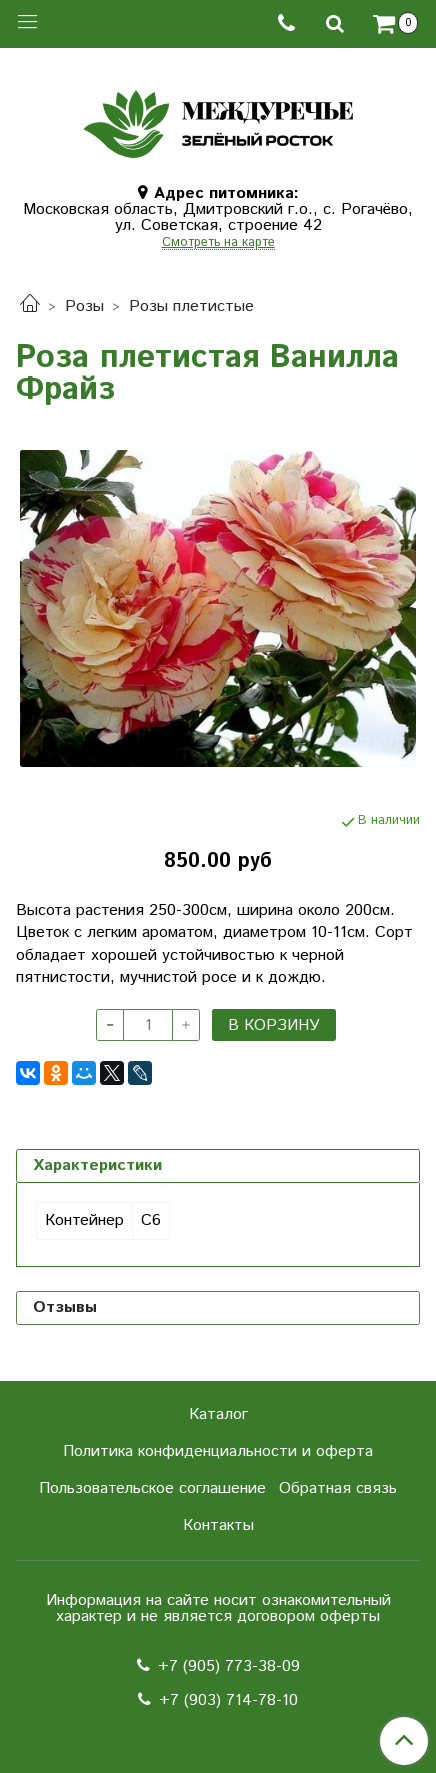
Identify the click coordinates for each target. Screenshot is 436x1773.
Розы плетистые (191, 306)
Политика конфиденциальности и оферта (218, 1451)
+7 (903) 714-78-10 (228, 1700)
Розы (84, 306)
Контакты (218, 1525)
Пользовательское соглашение (152, 1488)
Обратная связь (338, 1488)
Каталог (218, 1414)
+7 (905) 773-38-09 (229, 1666)
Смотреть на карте (218, 243)
